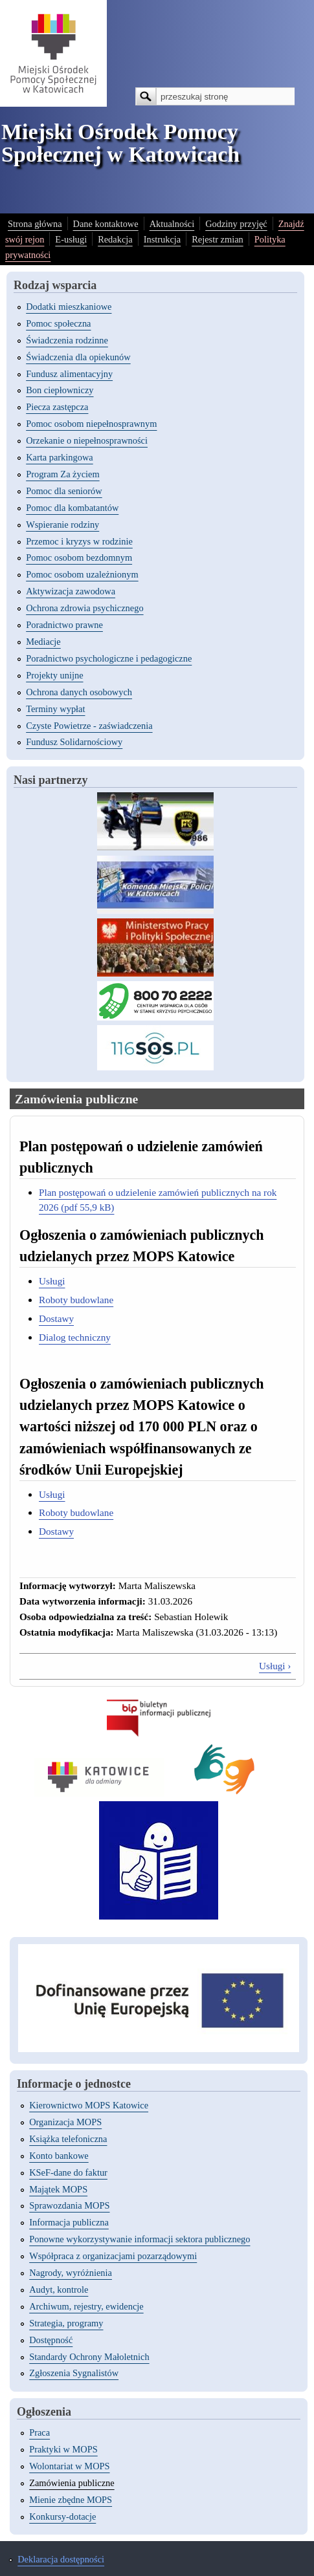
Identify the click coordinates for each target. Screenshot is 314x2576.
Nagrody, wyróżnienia (70, 2273)
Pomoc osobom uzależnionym (82, 574)
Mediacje (43, 641)
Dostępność (51, 2340)
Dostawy (56, 1318)
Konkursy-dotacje (62, 2516)
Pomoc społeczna (58, 323)
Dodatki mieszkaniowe (68, 306)
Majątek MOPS (58, 2189)
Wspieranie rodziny (62, 524)
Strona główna (35, 224)
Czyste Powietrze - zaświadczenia (89, 725)
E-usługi (71, 239)
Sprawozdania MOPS (69, 2205)
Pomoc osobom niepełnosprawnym (91, 423)
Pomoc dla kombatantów (72, 508)
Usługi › (275, 1665)
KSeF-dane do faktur (68, 2172)
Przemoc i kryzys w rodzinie (79, 541)
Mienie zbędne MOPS (70, 2500)
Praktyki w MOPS (63, 2449)
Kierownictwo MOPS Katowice (88, 2105)
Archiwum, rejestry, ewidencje (86, 2306)
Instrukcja (162, 239)
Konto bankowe (59, 2155)
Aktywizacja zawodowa (70, 591)
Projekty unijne (54, 675)
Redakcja (115, 239)
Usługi (52, 1280)
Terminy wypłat (55, 709)
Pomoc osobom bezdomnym (79, 557)
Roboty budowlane (76, 1299)
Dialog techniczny (75, 1337)
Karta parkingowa (59, 457)
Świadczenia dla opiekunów (78, 357)
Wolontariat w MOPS (69, 2466)
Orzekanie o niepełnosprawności (87, 440)
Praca (39, 2432)
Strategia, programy (66, 2323)
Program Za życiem (62, 474)
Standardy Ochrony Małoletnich (89, 2357)
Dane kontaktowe (106, 224)
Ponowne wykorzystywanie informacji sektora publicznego (139, 2239)
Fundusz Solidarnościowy (74, 742)
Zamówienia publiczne (71, 2483)
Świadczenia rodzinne (67, 340)
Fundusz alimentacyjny (69, 374)
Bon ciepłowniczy (59, 390)
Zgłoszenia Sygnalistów (73, 2373)
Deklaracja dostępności (60, 2559)
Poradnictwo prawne (64, 625)
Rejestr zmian (217, 239)
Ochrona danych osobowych (79, 692)
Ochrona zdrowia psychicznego (84, 608)
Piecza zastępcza (57, 407)
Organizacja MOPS (65, 2122)
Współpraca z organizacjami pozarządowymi (113, 2256)
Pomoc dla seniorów (64, 491)
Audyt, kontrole (58, 2289)
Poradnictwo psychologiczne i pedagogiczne (109, 658)
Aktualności (172, 224)
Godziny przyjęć (236, 224)
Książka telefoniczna (68, 2139)
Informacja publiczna (69, 2222)
